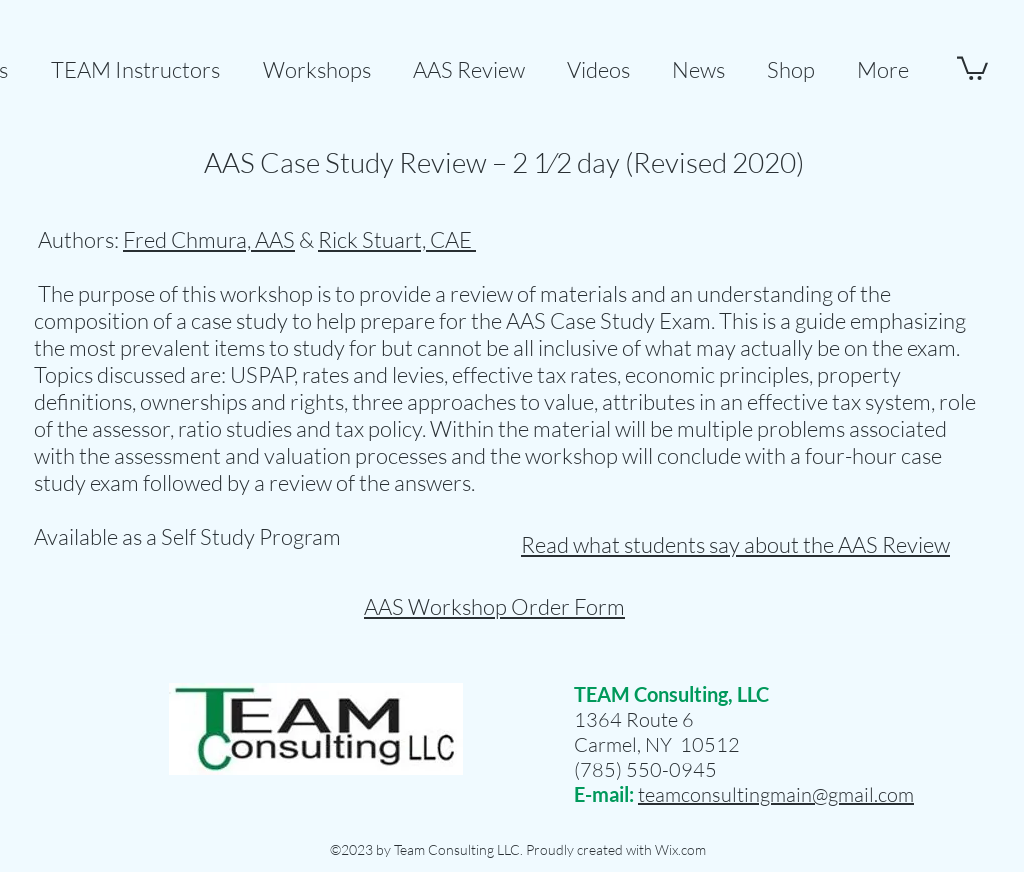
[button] (469, 60)
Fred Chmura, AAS (209, 239)
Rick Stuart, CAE (397, 239)
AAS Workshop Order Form (494, 606)
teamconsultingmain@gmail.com (776, 794)
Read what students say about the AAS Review (735, 544)
